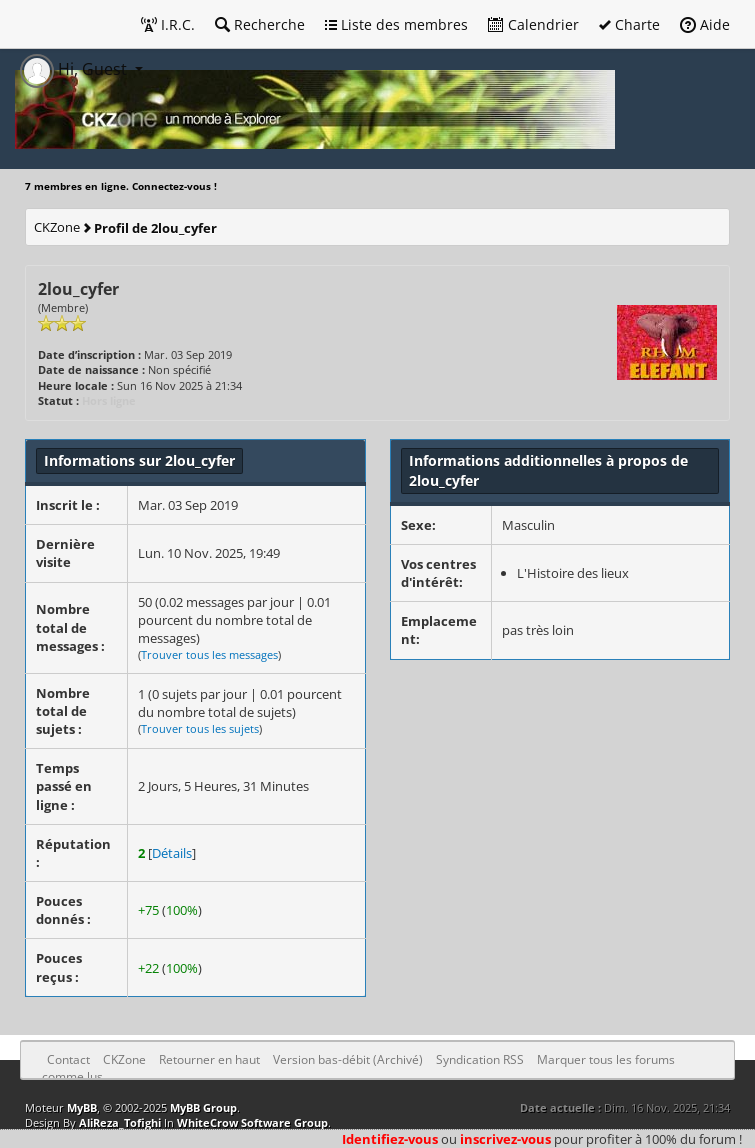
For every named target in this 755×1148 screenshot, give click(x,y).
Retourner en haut (209, 1059)
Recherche (260, 24)
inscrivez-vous (505, 1139)
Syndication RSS (480, 1059)
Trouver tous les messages (209, 654)
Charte (629, 24)
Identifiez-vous (390, 1139)
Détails (172, 853)
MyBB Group (203, 1107)
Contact (68, 1059)
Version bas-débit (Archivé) (348, 1059)
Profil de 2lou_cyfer (155, 228)
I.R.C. (168, 24)
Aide (705, 24)
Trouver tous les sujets (200, 728)
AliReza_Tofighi (120, 1122)
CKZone (57, 227)
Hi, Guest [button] (75, 69)
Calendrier (533, 24)
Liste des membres (396, 24)
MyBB (82, 1107)
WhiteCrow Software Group (252, 1122)
